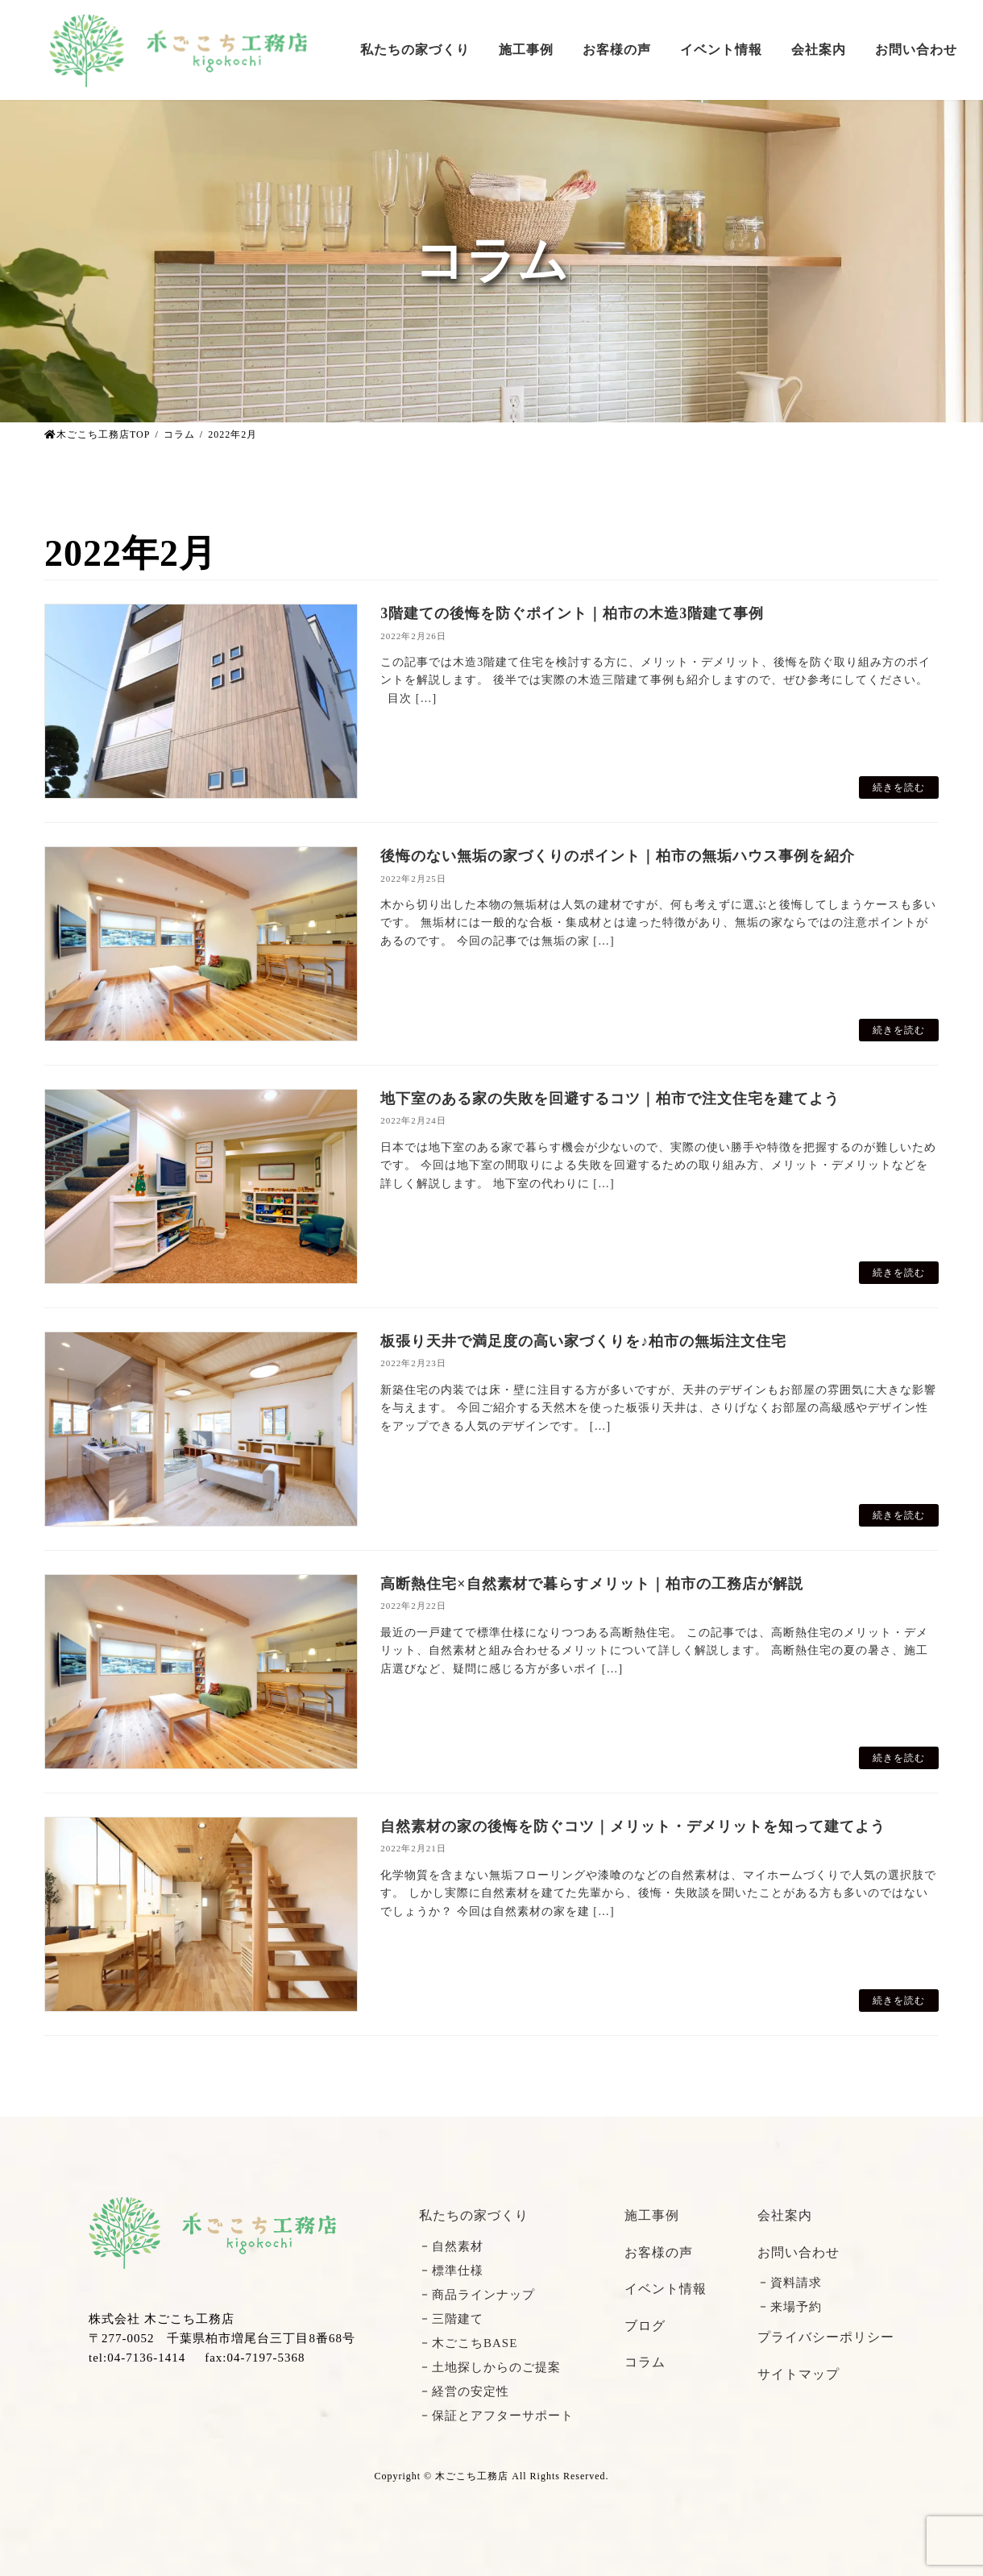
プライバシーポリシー (825, 2337)
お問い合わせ (798, 2252)
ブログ (645, 2326)
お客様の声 (658, 2252)
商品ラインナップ (483, 2294)
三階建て (457, 2318)
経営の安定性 (470, 2391)
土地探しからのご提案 (496, 2367)
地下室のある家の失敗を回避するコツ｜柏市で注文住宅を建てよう (610, 1099)
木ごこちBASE (474, 2343)
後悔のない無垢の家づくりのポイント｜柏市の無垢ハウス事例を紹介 (617, 856)
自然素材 (457, 2246)
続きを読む (899, 787)
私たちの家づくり (474, 2215)
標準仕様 (457, 2270)
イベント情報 (665, 2289)
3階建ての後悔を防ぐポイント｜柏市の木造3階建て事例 (572, 613)
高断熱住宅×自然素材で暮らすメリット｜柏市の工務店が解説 (591, 1584)
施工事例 (651, 2215)
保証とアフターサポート (503, 2415)
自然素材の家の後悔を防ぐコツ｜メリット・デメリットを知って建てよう (633, 1826)
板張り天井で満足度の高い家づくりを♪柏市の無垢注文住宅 (583, 1341)
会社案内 (784, 2215)
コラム (645, 2362)
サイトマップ (798, 2374)
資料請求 (796, 2282)
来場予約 (796, 2306)
